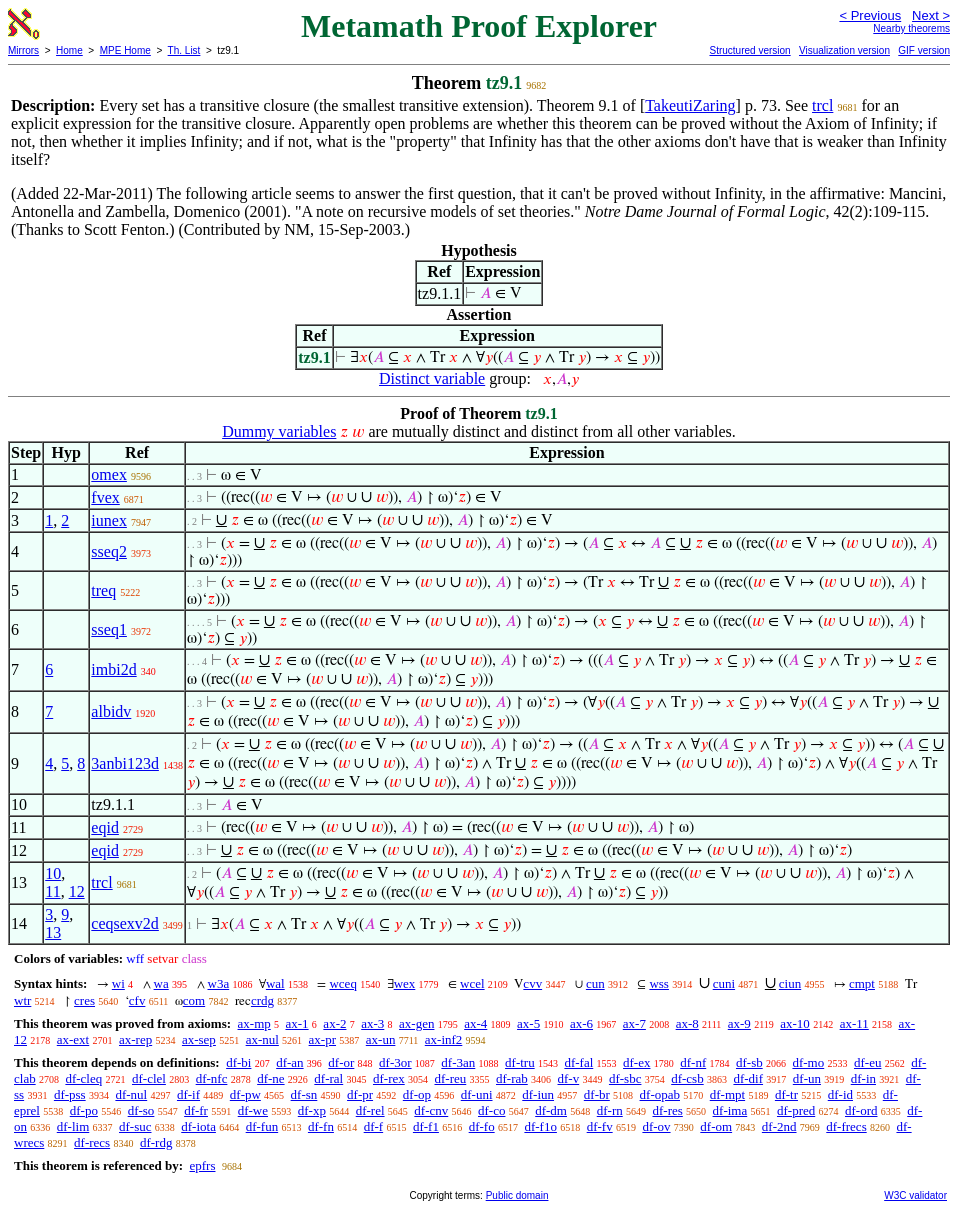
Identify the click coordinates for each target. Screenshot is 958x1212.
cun (595, 983)
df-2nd (779, 1126)
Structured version (749, 50)
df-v (569, 1078)
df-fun (262, 1126)
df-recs (92, 1142)
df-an (289, 1062)
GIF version (924, 50)
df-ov (656, 1126)
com (194, 1000)
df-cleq (83, 1078)
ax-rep (135, 1039)
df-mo (808, 1062)
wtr (22, 1000)
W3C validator (915, 1195)
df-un (807, 1078)
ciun (790, 983)
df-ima (730, 1110)
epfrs (202, 1165)
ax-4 (475, 1023)
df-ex (636, 1062)
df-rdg (156, 1142)
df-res (667, 1110)
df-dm (551, 1110)
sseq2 (109, 551)
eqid (105, 827)
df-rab (512, 1078)
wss (659, 983)
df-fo (482, 1126)
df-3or (395, 1062)
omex (109, 474)
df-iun (538, 1094)
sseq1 (109, 629)
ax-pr (322, 1039)
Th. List (184, 50)
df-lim (73, 1126)
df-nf (693, 1062)
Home (69, 50)
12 (77, 891)
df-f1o (540, 1126)
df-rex (389, 1078)
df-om (716, 1126)
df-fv (600, 1126)
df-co (491, 1110)
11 (52, 891)
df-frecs (846, 1126)
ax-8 (687, 1023)
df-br (597, 1094)
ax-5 (528, 1023)
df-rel (370, 1110)
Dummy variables (279, 431)
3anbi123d (125, 763)
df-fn (321, 1126)
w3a (219, 983)
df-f (374, 1126)
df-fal (578, 1062)
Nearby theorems (911, 28)
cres (84, 1000)
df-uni (477, 1094)
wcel (472, 983)
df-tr (786, 1094)
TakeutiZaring (690, 105)
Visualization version (844, 50)
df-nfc (212, 1078)
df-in (863, 1078)
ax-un (381, 1039)
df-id (840, 1094)
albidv (111, 711)
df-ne (270, 1078)
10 (53, 873)
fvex (105, 497)
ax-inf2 (444, 1039)
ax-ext (73, 1039)
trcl (822, 105)
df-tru (520, 1062)
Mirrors (23, 50)
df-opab (660, 1094)
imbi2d (113, 669)
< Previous (870, 15)
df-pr (360, 1094)
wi (118, 983)
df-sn (304, 1094)
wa (161, 983)
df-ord (861, 1110)
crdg (262, 1000)
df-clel (149, 1078)
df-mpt (727, 1094)
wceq (342, 983)
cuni (724, 983)
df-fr (196, 1110)
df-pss (70, 1094)
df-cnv (431, 1110)
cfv (137, 1000)
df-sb (749, 1062)
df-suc (135, 1126)
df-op (417, 1094)
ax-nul (262, 1039)
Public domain (517, 1195)
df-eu (867, 1062)
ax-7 (634, 1023)
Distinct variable (432, 378)
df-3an (458, 1062)
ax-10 (795, 1023)
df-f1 (426, 1126)
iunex (109, 520)
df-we (253, 1110)
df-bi (238, 1062)
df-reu (450, 1078)
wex (405, 983)
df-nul (131, 1094)
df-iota (198, 1126)
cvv (532, 983)
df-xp (312, 1110)
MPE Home (125, 50)
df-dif (748, 1078)
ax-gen (416, 1023)
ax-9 (739, 1023)
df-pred (796, 1110)
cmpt (862, 983)
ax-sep (199, 1039)
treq (103, 590)
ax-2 (334, 1023)
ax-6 (581, 1023)
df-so (141, 1110)
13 (53, 932)
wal (275, 983)
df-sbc (625, 1078)
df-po (84, 1110)
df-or (341, 1062)
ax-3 (372, 1023)
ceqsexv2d (125, 923)
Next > (931, 15)
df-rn (610, 1110)
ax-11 (854, 1023)
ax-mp (254, 1023)
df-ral (328, 1078)
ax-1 (297, 1023)
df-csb (687, 1078)
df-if (188, 1094)
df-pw (245, 1094)
